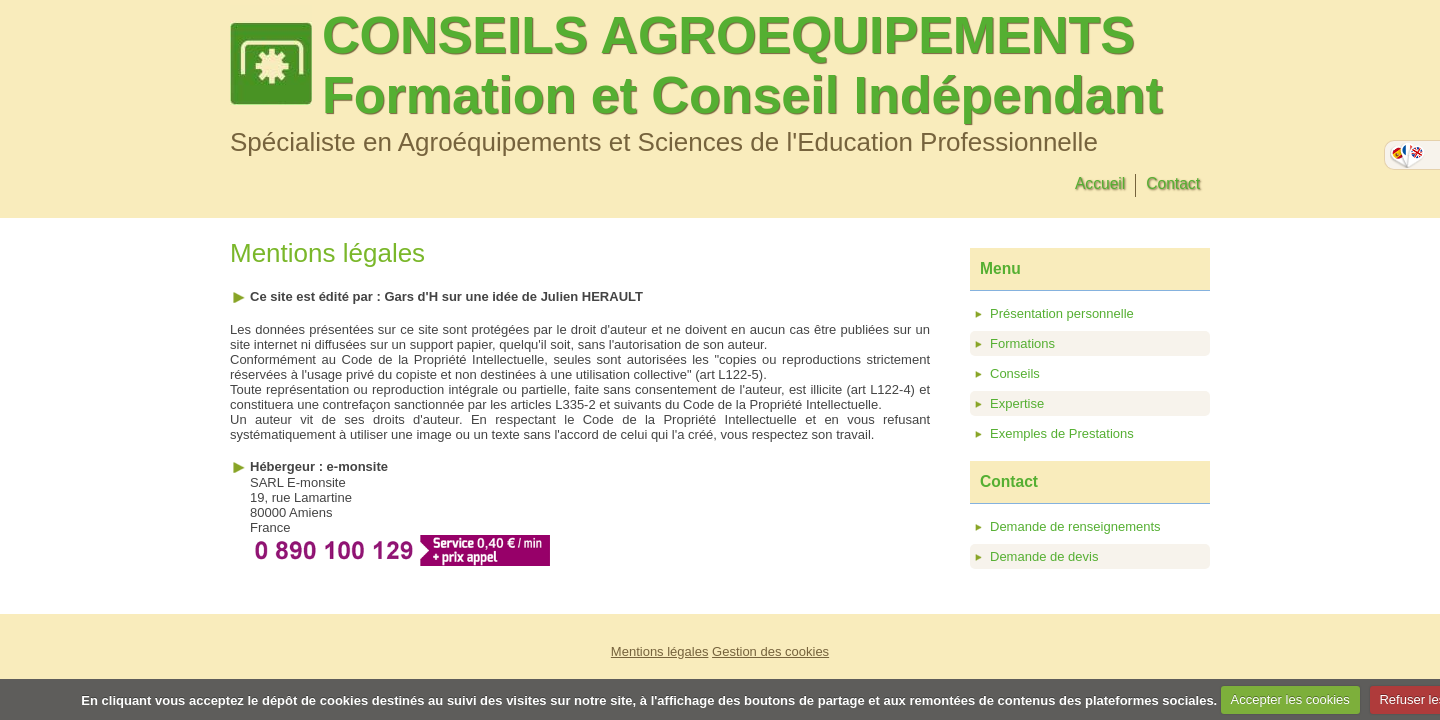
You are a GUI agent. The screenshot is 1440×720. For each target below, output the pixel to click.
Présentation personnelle (1062, 313)
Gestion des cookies (770, 651)
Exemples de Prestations (1062, 433)
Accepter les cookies (1290, 699)
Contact (1173, 183)
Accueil (1100, 183)
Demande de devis (1044, 556)
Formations (1022, 343)
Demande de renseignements (1075, 526)
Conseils (1015, 373)
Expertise (1017, 403)
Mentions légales (660, 651)
